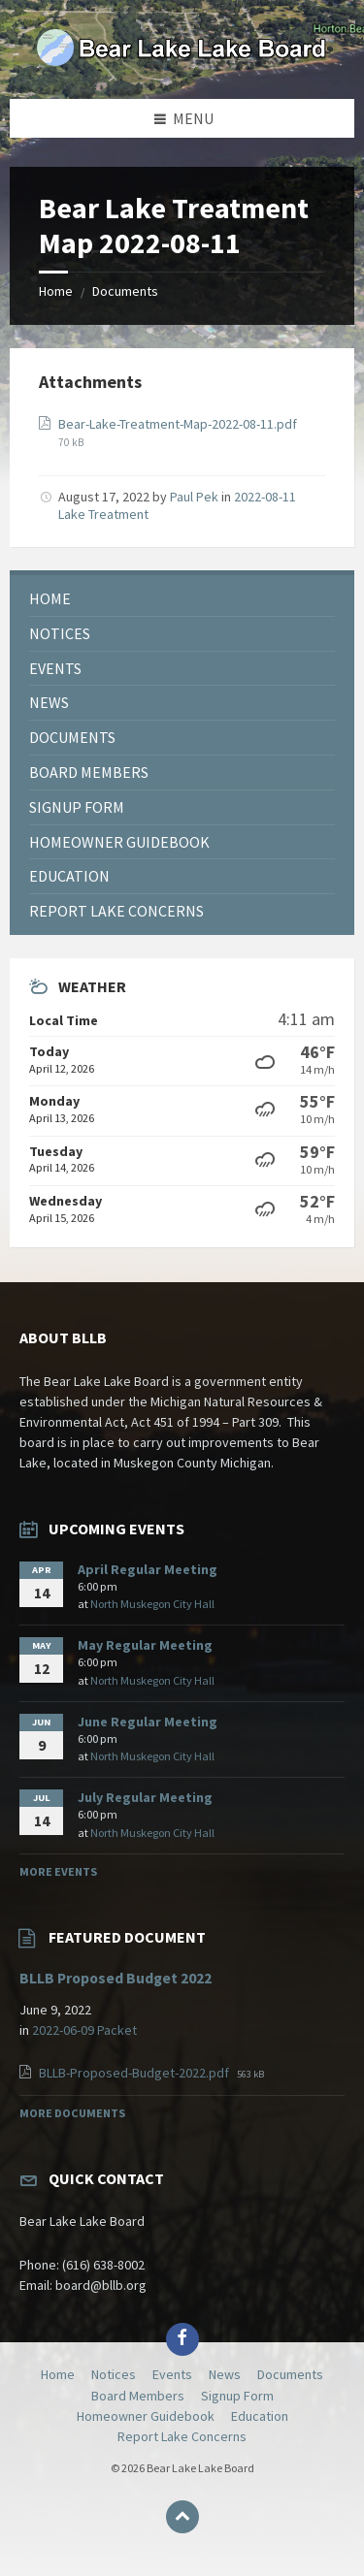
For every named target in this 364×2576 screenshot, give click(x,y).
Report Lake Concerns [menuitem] (182, 2436)
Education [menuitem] (259, 2416)
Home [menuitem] (58, 2374)
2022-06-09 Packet (84, 2030)
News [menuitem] (225, 2374)
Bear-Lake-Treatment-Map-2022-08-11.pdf (177, 424)
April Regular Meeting (147, 1569)
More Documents (72, 2113)
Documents (125, 291)
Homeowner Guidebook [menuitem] (146, 2416)
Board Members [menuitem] (137, 2395)
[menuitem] (182, 599)
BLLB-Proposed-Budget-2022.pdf (135, 2072)
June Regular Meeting (147, 1721)
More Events (58, 1871)
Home (56, 291)
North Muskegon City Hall (152, 1603)
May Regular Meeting (145, 1645)
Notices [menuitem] (113, 2374)
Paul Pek (194, 496)
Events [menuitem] (172, 2374)
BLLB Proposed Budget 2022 (115, 1978)
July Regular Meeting (145, 1797)
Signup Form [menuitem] (237, 2395)
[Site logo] (182, 61)
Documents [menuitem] (290, 2374)
